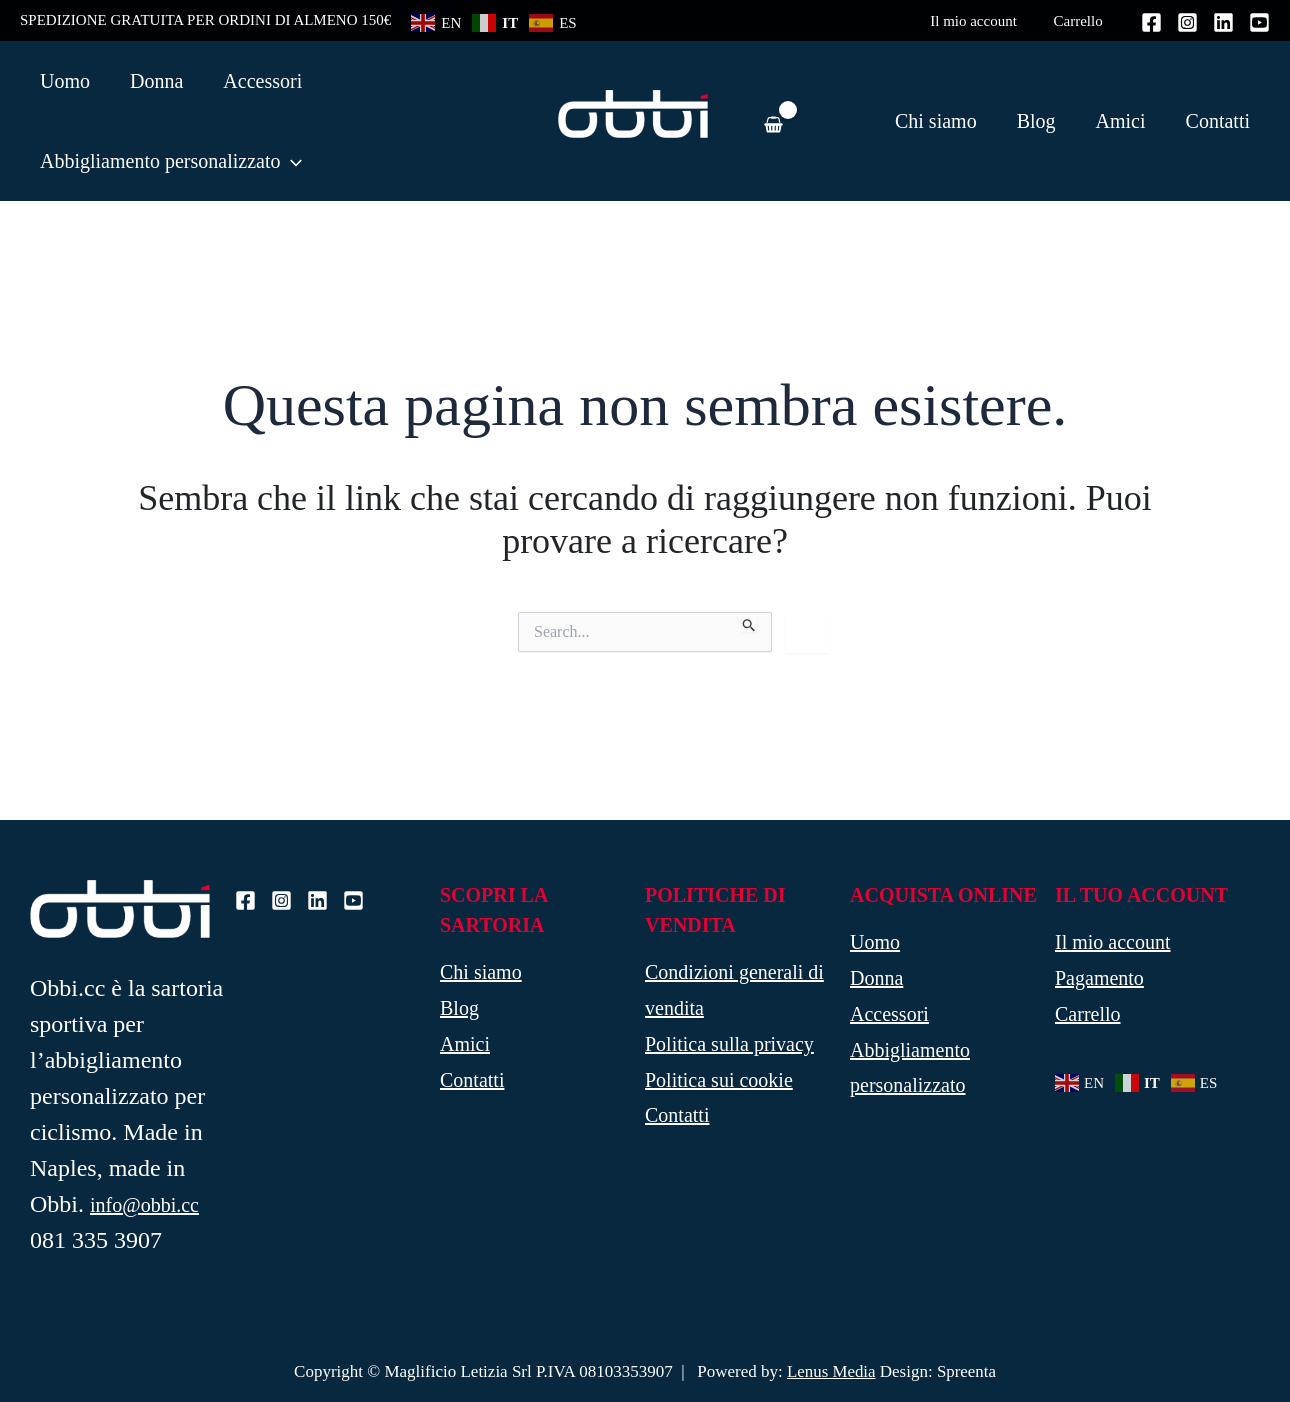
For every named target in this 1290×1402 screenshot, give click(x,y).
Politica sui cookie (719, 1081)
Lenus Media (830, 1371)
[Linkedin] (1223, 22)
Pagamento (1099, 979)
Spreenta (966, 1371)
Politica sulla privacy (729, 1045)
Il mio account (983, 21)
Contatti (1218, 121)
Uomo (875, 943)
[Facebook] (1151, 22)
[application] (291, 161)
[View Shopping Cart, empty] (773, 120)
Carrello (1081, 21)
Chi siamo (936, 121)
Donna (876, 979)
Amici (1121, 121)
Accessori (889, 1015)
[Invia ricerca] (749, 622)
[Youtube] (1259, 22)
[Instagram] (1187, 22)
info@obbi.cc (144, 1205)
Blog (1036, 121)
